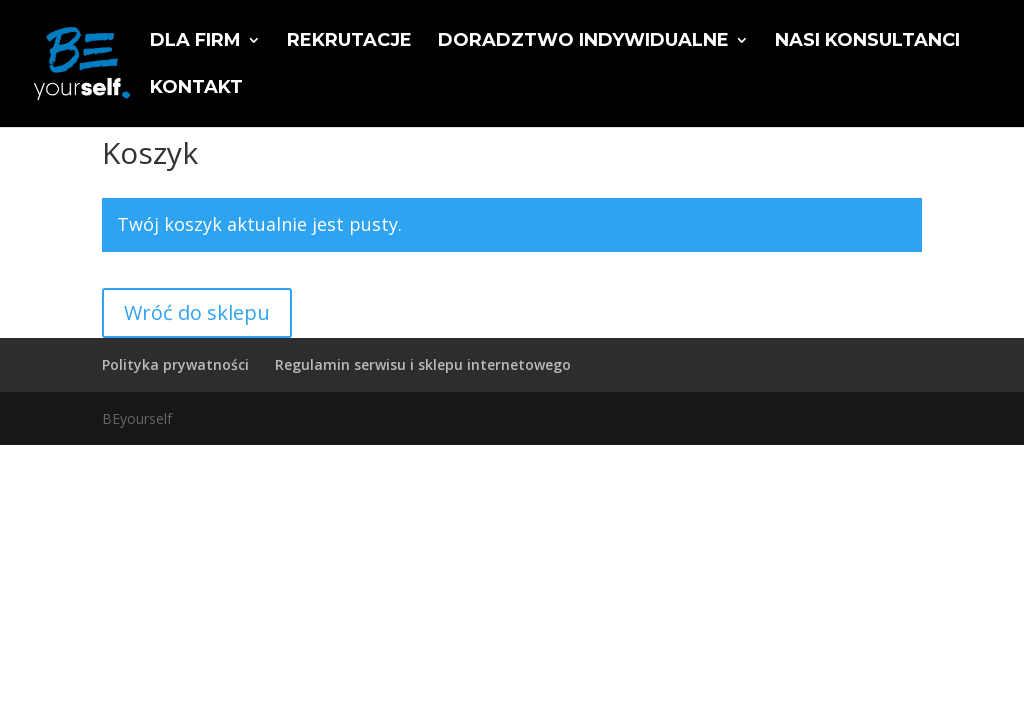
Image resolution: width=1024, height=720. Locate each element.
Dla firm (195, 42)
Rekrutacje (349, 42)
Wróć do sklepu (197, 312)
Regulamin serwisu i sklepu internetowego (423, 364)
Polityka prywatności (175, 364)
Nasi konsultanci (867, 42)
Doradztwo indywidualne (583, 42)
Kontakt (196, 89)
